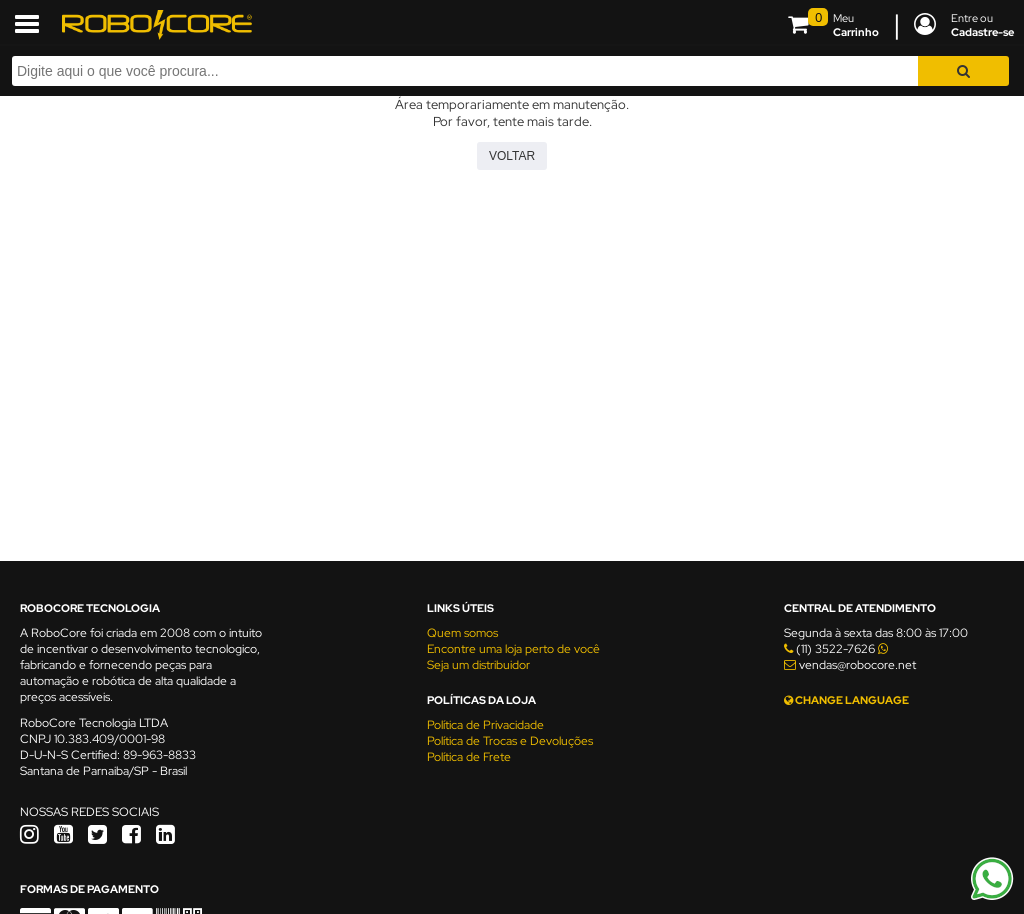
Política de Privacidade (485, 725)
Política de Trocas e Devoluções (510, 741)
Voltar (512, 156)
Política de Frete (469, 757)
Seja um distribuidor (478, 665)
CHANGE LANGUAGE (846, 700)
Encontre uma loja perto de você (513, 649)
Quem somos (462, 633)
